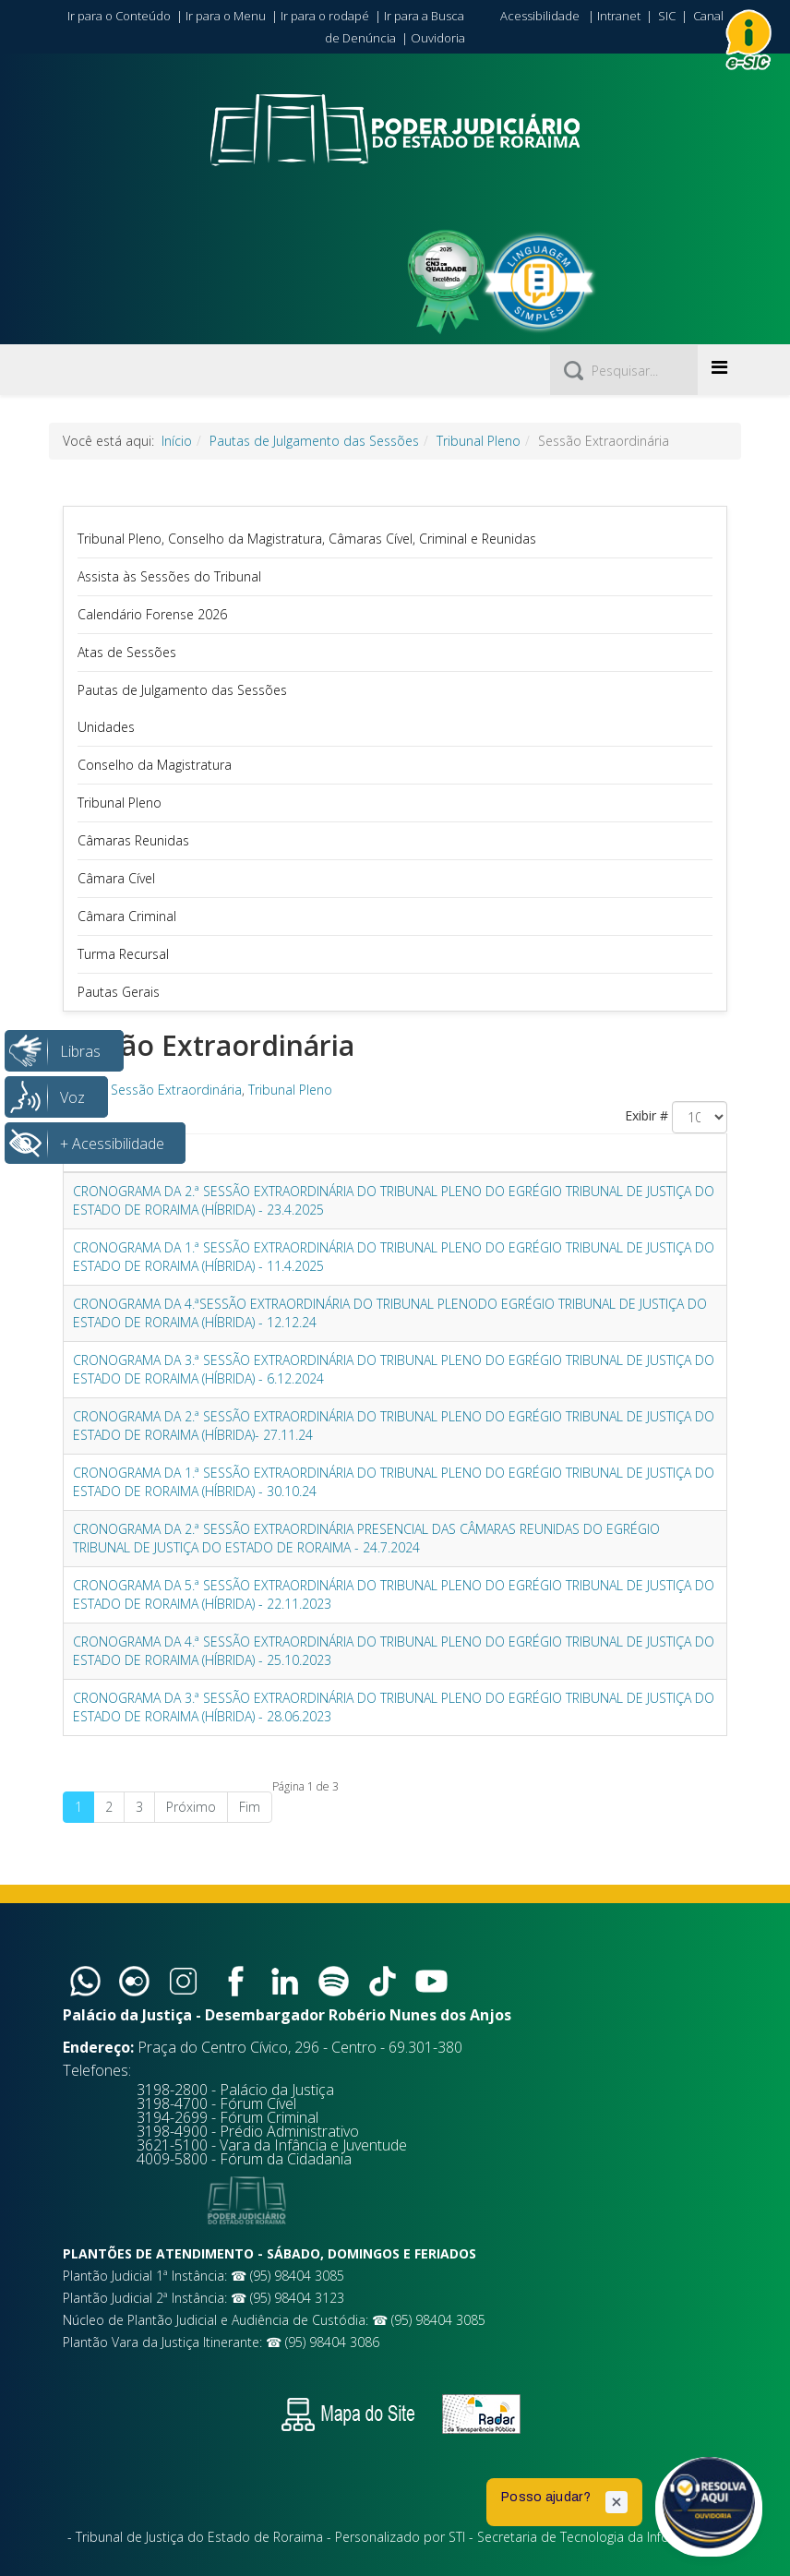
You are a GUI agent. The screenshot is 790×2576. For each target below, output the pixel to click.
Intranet (618, 15)
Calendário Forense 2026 (152, 614)
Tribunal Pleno (479, 440)
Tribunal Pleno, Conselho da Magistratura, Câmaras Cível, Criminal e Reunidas (307, 538)
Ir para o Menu (226, 15)
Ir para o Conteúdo (119, 15)
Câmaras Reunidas (133, 840)
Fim (249, 1806)
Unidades (106, 727)
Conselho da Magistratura (155, 764)
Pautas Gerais (119, 991)
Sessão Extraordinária (176, 1089)
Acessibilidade (540, 15)
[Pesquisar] (623, 370)
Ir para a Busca (424, 15)
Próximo (191, 1806)
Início (177, 440)
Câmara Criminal (127, 916)
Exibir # (646, 1115)
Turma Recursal (123, 954)
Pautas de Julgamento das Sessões (314, 440)
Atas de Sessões (127, 652)
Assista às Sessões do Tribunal (169, 576)
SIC (667, 15)
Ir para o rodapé (325, 15)
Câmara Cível (116, 878)
